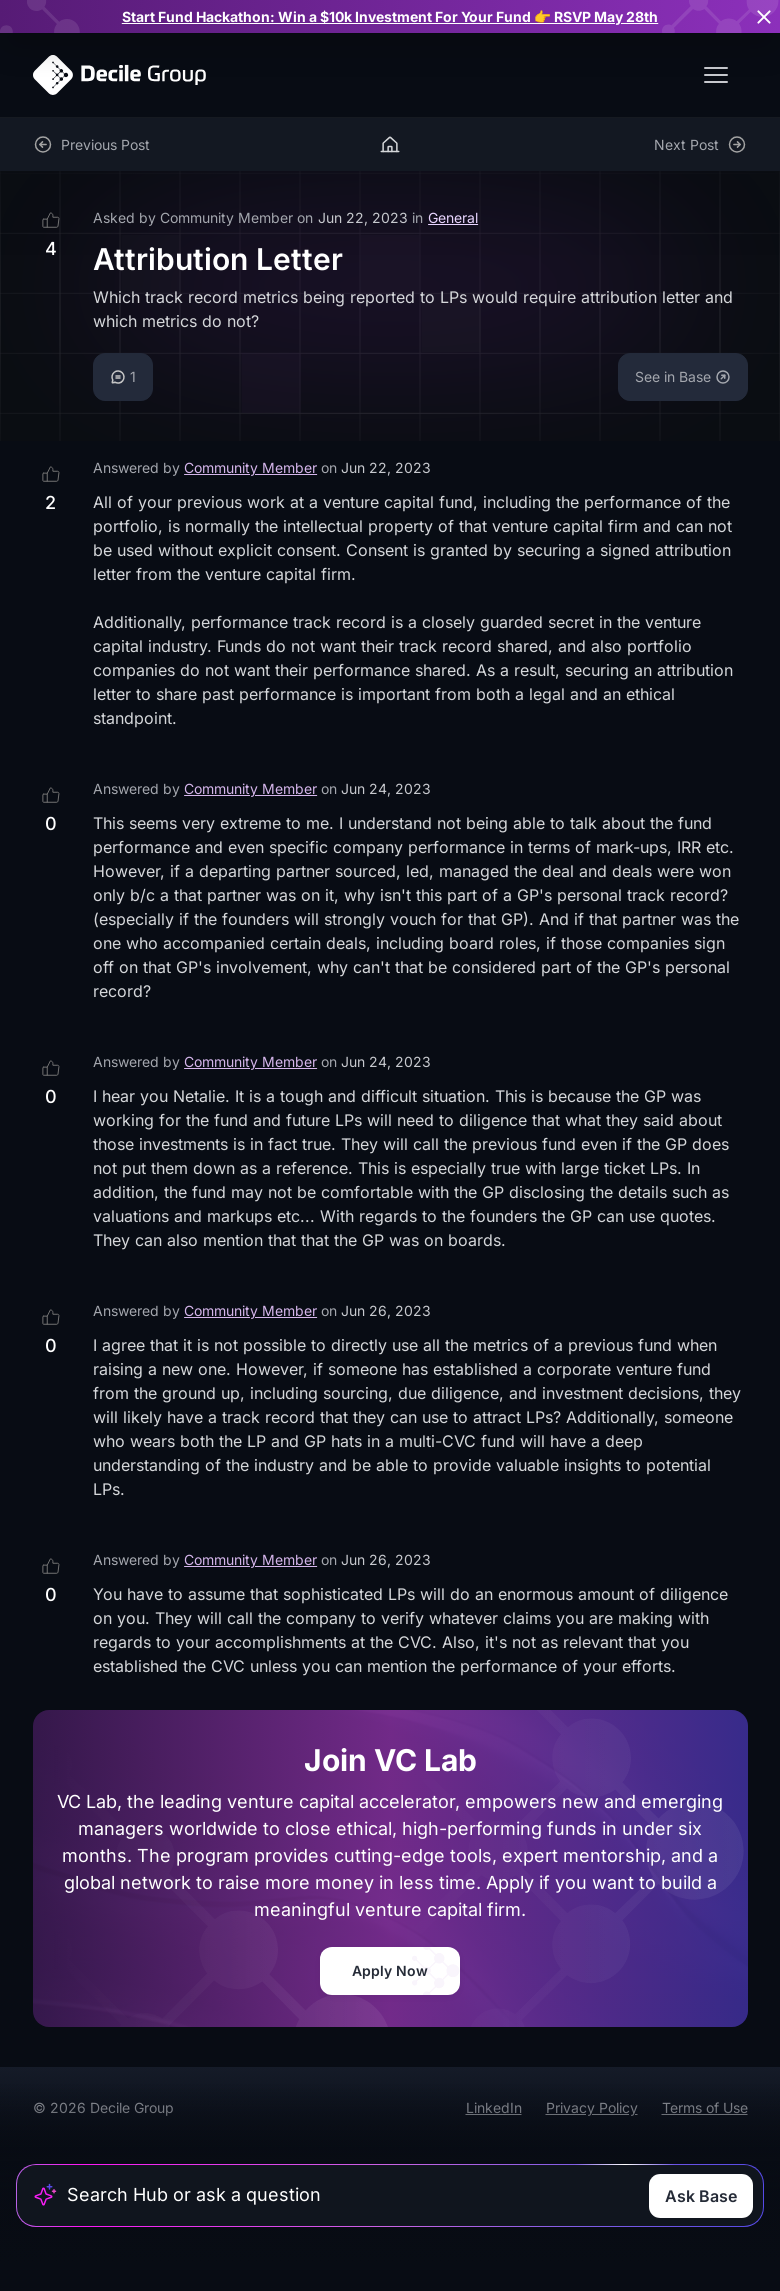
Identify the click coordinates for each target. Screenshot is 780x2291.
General (453, 217)
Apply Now (390, 1970)
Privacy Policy (592, 2107)
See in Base (683, 376)
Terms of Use (705, 2107)
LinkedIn (494, 2107)
